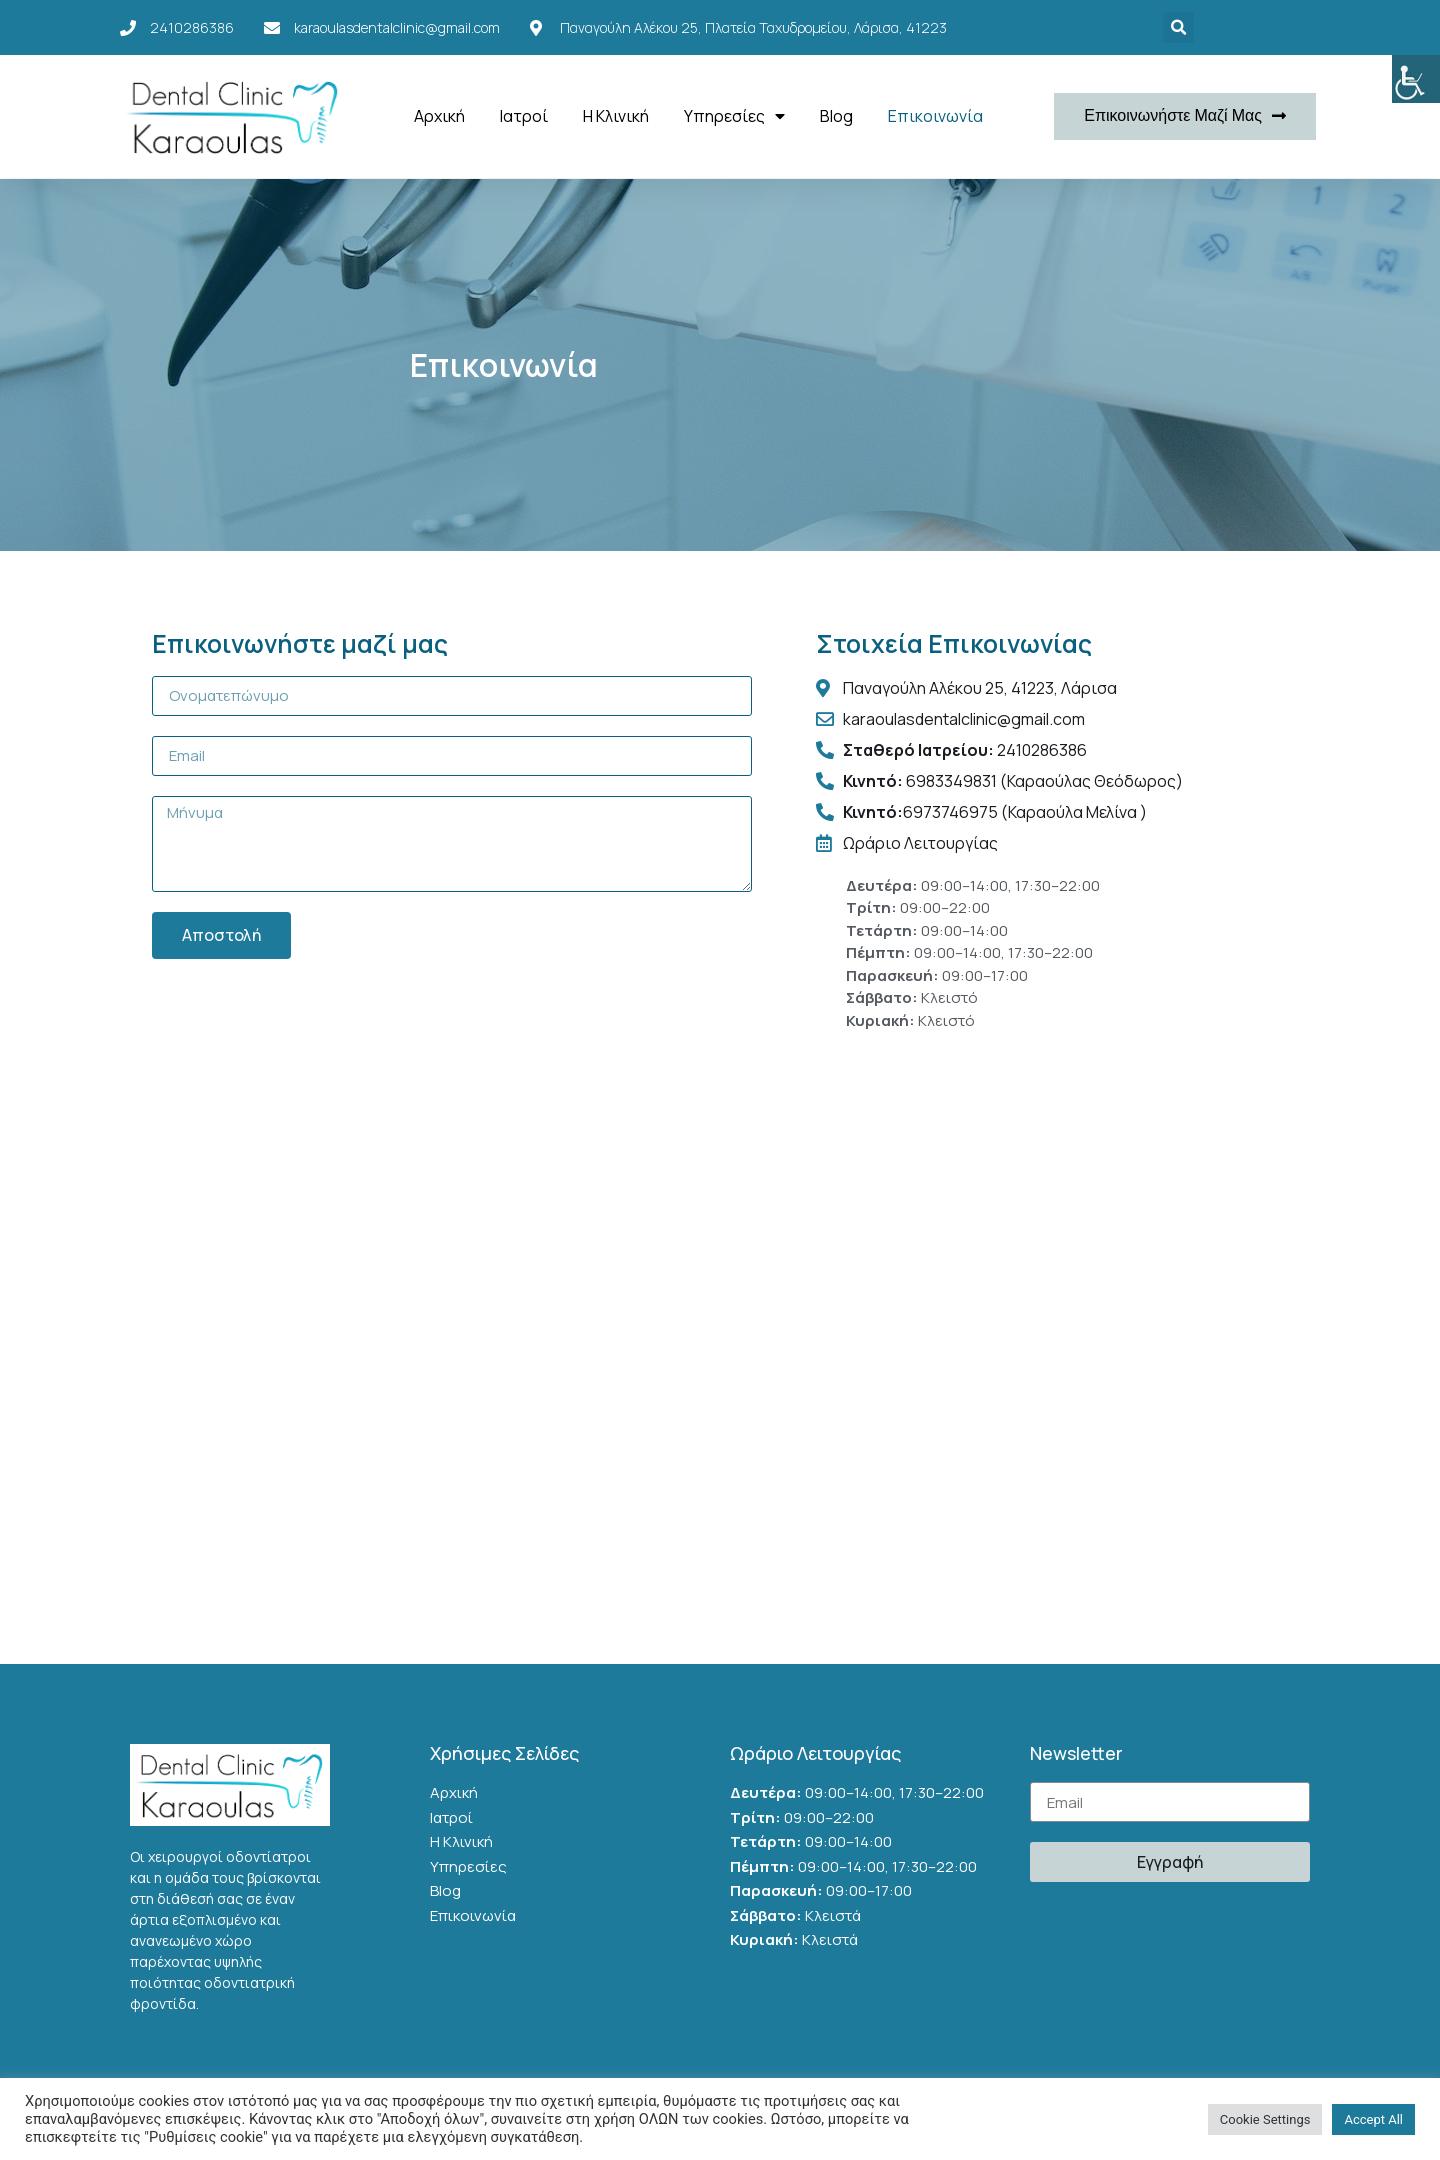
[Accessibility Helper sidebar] (1416, 79)
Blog (836, 116)
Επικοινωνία (935, 116)
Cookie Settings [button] (1265, 2119)
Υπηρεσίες (734, 116)
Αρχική (439, 116)
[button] (1185, 116)
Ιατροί (524, 116)
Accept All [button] (1373, 2119)
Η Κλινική (616, 116)
